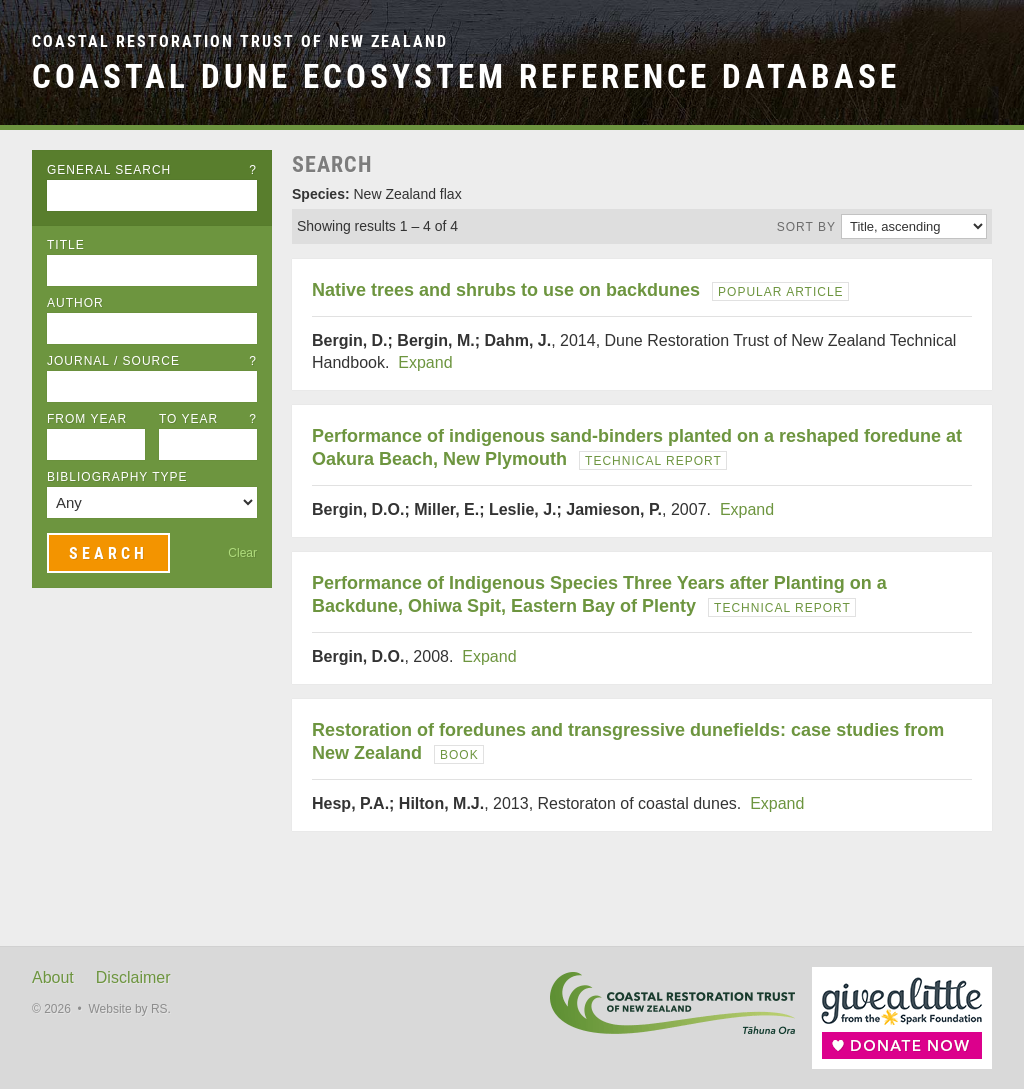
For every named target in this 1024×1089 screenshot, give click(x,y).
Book (459, 755)
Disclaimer (133, 977)
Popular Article (780, 292)
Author (75, 303)
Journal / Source (152, 361)
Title (66, 245)
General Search (152, 170)
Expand (425, 362)
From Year (87, 419)
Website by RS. (129, 1009)
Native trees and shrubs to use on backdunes (506, 290)
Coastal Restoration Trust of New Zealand (240, 41)
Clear (242, 553)
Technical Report (653, 461)
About (53, 977)
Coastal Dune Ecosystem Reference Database (466, 76)
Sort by (806, 227)
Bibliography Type (117, 477)
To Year (208, 419)
